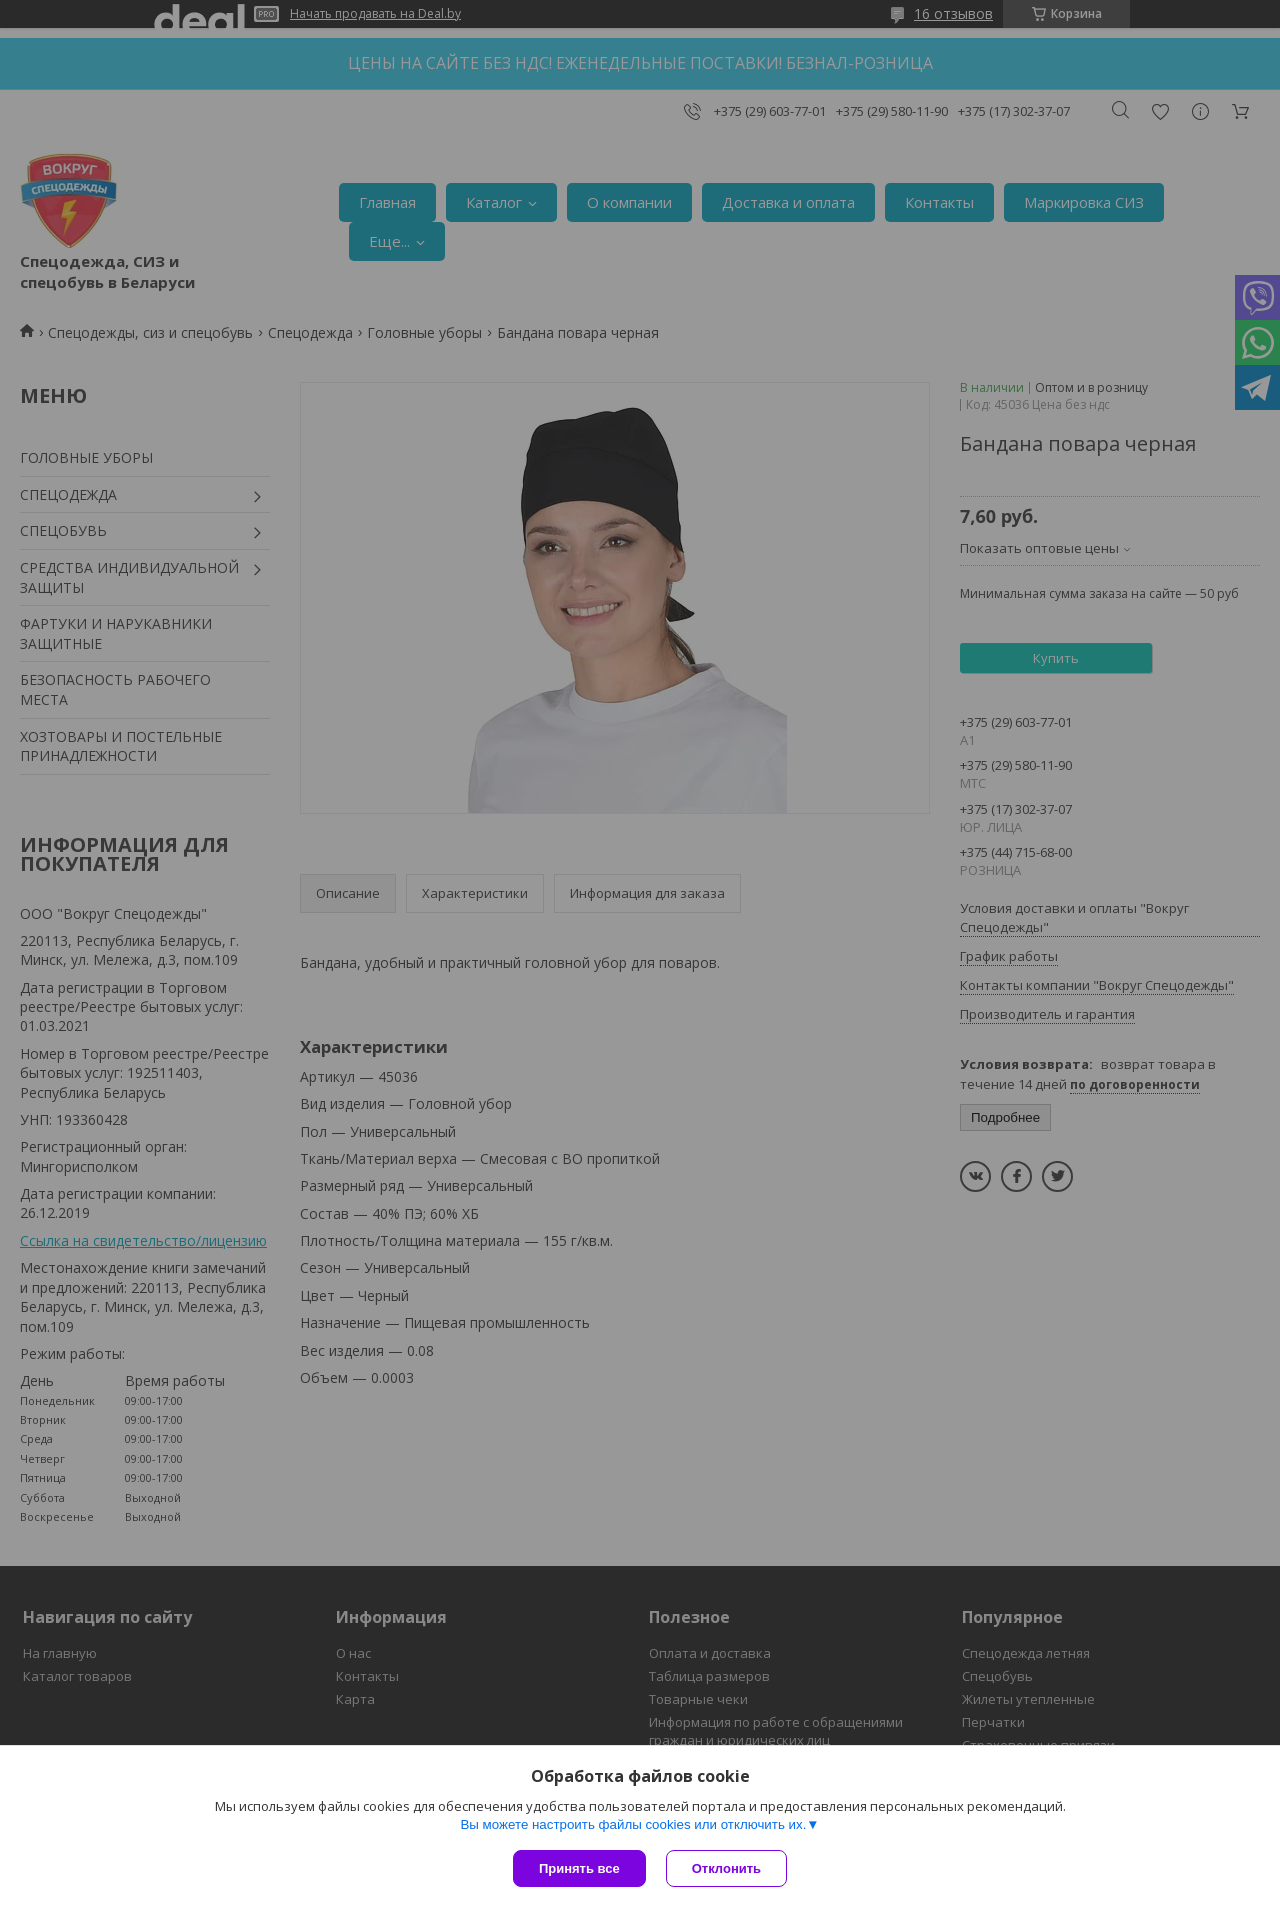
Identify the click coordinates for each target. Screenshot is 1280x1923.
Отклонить (726, 1868)
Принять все (579, 1868)
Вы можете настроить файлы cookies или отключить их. (633, 1824)
